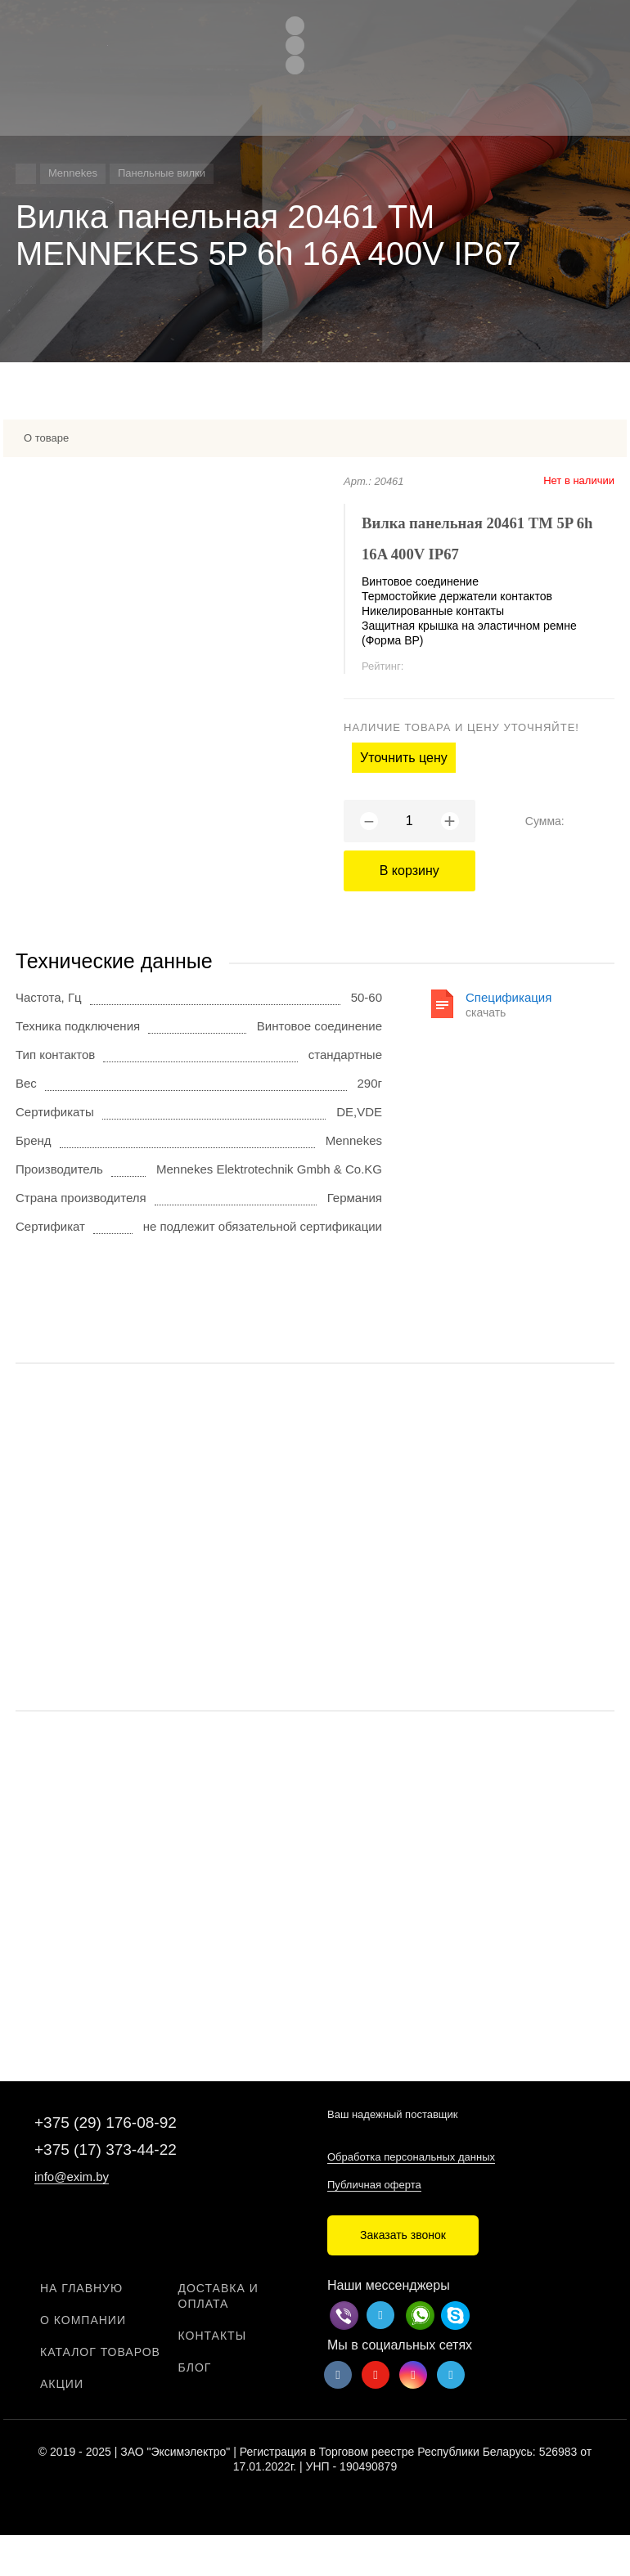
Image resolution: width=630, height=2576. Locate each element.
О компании (83, 2320)
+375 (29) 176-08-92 (105, 2122)
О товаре (46, 438)
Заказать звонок (403, 2235)
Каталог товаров (100, 2351)
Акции (61, 2383)
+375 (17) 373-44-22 (105, 2149)
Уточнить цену (404, 758)
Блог (195, 2367)
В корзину (409, 870)
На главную (81, 2288)
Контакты (212, 2335)
